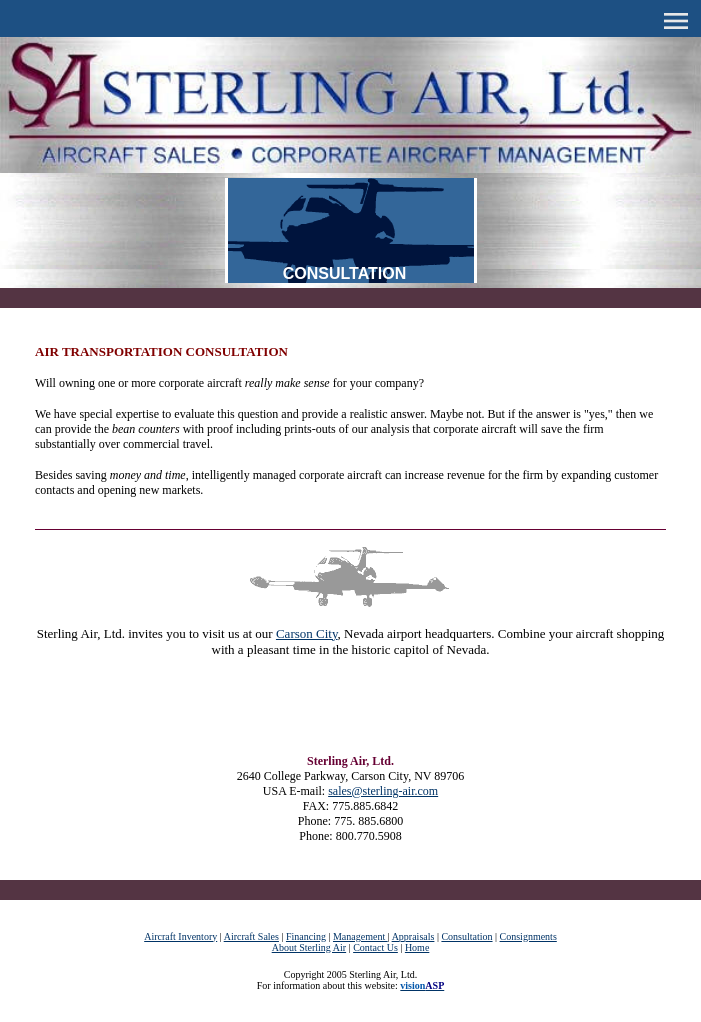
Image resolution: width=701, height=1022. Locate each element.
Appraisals (413, 936)
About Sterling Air (309, 947)
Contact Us (375, 947)
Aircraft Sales (251, 936)
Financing (306, 936)
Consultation (466, 936)
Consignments (528, 936)
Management (360, 936)
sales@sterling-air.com (383, 791)
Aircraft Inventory (180, 936)
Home (417, 947)
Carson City (307, 633)
